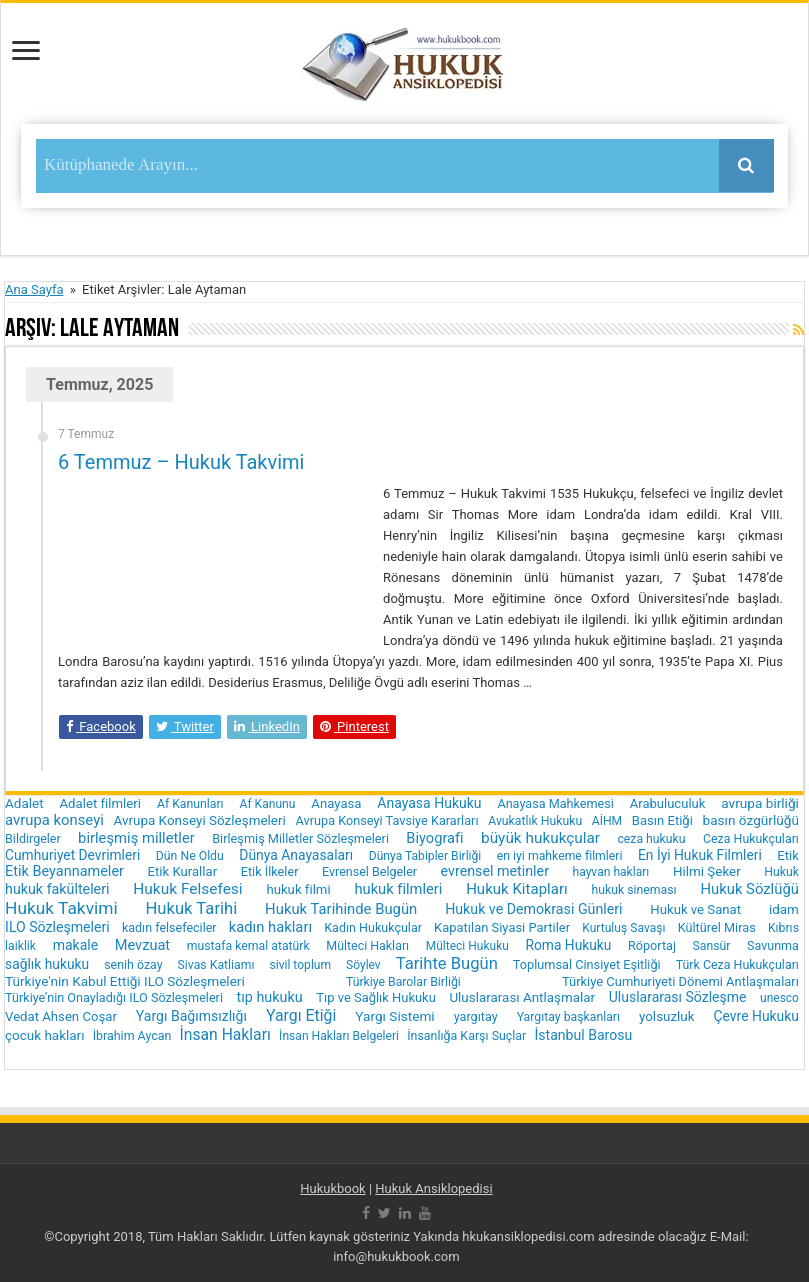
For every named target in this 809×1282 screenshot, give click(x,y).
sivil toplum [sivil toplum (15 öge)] (300, 965)
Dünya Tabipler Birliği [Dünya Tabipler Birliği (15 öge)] (425, 856)
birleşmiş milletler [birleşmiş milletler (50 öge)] (136, 838)
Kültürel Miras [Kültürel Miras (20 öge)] (717, 927)
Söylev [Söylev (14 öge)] (363, 965)
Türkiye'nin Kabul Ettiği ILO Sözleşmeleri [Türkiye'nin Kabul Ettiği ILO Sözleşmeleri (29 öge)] (125, 981)
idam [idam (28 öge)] (784, 909)
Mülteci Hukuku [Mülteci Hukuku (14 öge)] (467, 946)
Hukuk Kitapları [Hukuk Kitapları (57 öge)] (517, 889)
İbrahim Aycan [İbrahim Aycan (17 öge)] (132, 1035)
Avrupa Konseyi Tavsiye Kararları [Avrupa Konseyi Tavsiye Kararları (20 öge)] (387, 820)
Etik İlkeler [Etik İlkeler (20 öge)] (270, 871)
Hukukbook (333, 1188)
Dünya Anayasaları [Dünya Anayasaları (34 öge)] (296, 855)
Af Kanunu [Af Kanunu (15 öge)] (268, 804)
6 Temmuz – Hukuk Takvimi (181, 462)
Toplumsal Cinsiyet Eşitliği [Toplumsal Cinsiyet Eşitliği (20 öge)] (587, 964)
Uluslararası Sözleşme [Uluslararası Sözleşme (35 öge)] (678, 997)
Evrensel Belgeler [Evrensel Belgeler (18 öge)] (369, 871)
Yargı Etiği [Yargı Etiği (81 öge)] (301, 1015)
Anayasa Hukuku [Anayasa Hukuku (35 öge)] (429, 803)
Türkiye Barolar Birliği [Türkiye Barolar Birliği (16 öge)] (403, 982)
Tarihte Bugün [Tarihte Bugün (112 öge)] (447, 963)
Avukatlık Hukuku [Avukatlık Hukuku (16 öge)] (535, 821)
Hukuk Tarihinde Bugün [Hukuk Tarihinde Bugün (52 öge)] (341, 909)
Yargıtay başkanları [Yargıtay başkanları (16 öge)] (568, 1017)
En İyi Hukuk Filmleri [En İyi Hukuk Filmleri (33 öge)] (700, 855)
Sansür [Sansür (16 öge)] (712, 946)
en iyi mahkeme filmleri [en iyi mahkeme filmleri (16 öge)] (560, 856)
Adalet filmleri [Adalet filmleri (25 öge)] (100, 803)
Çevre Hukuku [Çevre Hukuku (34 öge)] (756, 1016)
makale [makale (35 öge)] (75, 945)
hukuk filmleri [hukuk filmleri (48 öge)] (398, 889)
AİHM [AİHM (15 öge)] (607, 821)
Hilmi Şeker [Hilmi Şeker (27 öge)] (707, 871)
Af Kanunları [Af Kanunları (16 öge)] (190, 804)
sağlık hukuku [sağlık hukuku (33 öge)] (47, 964)
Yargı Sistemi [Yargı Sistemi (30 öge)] (394, 1016)
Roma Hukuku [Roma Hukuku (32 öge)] (568, 945)
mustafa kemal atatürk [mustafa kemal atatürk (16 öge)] (248, 946)
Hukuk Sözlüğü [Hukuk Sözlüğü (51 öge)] (749, 889)
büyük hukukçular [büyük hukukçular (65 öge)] (540, 838)
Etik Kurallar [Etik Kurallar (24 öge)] (182, 871)
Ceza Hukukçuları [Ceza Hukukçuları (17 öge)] (751, 838)
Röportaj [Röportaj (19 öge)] (652, 945)
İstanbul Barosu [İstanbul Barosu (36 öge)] (584, 1035)
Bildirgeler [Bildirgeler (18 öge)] (33, 838)
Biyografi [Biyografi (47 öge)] (434, 838)
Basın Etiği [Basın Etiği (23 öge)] (662, 820)
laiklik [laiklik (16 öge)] (20, 946)
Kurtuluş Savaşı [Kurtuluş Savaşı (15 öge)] (623, 928)
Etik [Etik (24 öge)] (788, 855)
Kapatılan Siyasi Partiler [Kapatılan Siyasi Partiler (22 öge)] (502, 927)
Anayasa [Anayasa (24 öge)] (336, 803)
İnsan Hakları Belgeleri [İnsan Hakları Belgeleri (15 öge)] (339, 1036)
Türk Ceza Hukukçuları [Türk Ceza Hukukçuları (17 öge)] (737, 964)
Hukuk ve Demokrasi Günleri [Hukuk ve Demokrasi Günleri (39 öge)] (533, 909)
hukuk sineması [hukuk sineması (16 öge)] (634, 890)
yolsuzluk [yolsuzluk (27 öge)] (667, 1016)
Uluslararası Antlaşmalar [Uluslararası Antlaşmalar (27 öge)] (522, 997)
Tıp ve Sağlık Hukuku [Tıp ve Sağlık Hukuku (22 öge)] (376, 997)
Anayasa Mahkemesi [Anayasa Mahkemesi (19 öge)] (555, 803)
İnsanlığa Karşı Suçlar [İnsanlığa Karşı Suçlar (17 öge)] (466, 1035)
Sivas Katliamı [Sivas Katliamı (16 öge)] (216, 965)
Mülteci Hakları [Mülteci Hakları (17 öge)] (367, 945)
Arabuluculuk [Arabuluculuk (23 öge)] (668, 803)
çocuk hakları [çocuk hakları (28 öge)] (44, 1035)
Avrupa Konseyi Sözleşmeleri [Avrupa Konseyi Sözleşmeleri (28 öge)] (199, 820)
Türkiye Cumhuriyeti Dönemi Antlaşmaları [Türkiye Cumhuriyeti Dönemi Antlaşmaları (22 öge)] (680, 981)
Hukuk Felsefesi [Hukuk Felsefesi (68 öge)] (187, 889)
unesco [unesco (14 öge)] (779, 998)
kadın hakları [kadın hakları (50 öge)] (270, 927)
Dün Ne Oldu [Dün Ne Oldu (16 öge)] (190, 856)
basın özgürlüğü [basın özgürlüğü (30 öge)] (751, 820)
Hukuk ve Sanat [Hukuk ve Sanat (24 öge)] (695, 909)
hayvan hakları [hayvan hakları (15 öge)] (610, 872)
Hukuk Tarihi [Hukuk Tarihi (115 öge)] (192, 908)
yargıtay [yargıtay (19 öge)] (476, 1016)
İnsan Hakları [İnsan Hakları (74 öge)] (225, 1034)
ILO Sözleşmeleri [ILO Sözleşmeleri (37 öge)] (57, 927)
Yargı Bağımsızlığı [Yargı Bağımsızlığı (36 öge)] (191, 1016)
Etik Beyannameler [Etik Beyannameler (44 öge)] (64, 871)
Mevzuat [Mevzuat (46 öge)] (142, 945)
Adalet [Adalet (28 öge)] (24, 803)
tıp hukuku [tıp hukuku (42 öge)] (270, 997)
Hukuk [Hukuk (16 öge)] (781, 872)
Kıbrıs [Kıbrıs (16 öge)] (783, 928)
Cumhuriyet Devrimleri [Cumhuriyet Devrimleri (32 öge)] (72, 855)
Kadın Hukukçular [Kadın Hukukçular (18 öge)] (373, 927)
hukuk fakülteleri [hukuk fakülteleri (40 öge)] (57, 889)
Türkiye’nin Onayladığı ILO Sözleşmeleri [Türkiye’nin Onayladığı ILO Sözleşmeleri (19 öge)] (114, 997)
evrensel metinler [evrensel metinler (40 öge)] (495, 871)
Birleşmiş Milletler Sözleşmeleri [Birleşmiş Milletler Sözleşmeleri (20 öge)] (300, 838)
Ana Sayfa (34, 289)
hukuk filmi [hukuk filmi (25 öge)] (298, 889)
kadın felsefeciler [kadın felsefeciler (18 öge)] (169, 927)
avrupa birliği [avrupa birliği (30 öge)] (760, 803)
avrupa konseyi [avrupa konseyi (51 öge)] (54, 820)
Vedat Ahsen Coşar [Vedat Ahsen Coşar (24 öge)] (61, 1016)
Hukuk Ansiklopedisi (433, 1188)
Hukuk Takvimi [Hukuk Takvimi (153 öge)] (61, 908)
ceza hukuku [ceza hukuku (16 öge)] (651, 839)
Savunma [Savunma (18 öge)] (773, 945)
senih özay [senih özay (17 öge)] (133, 964)
